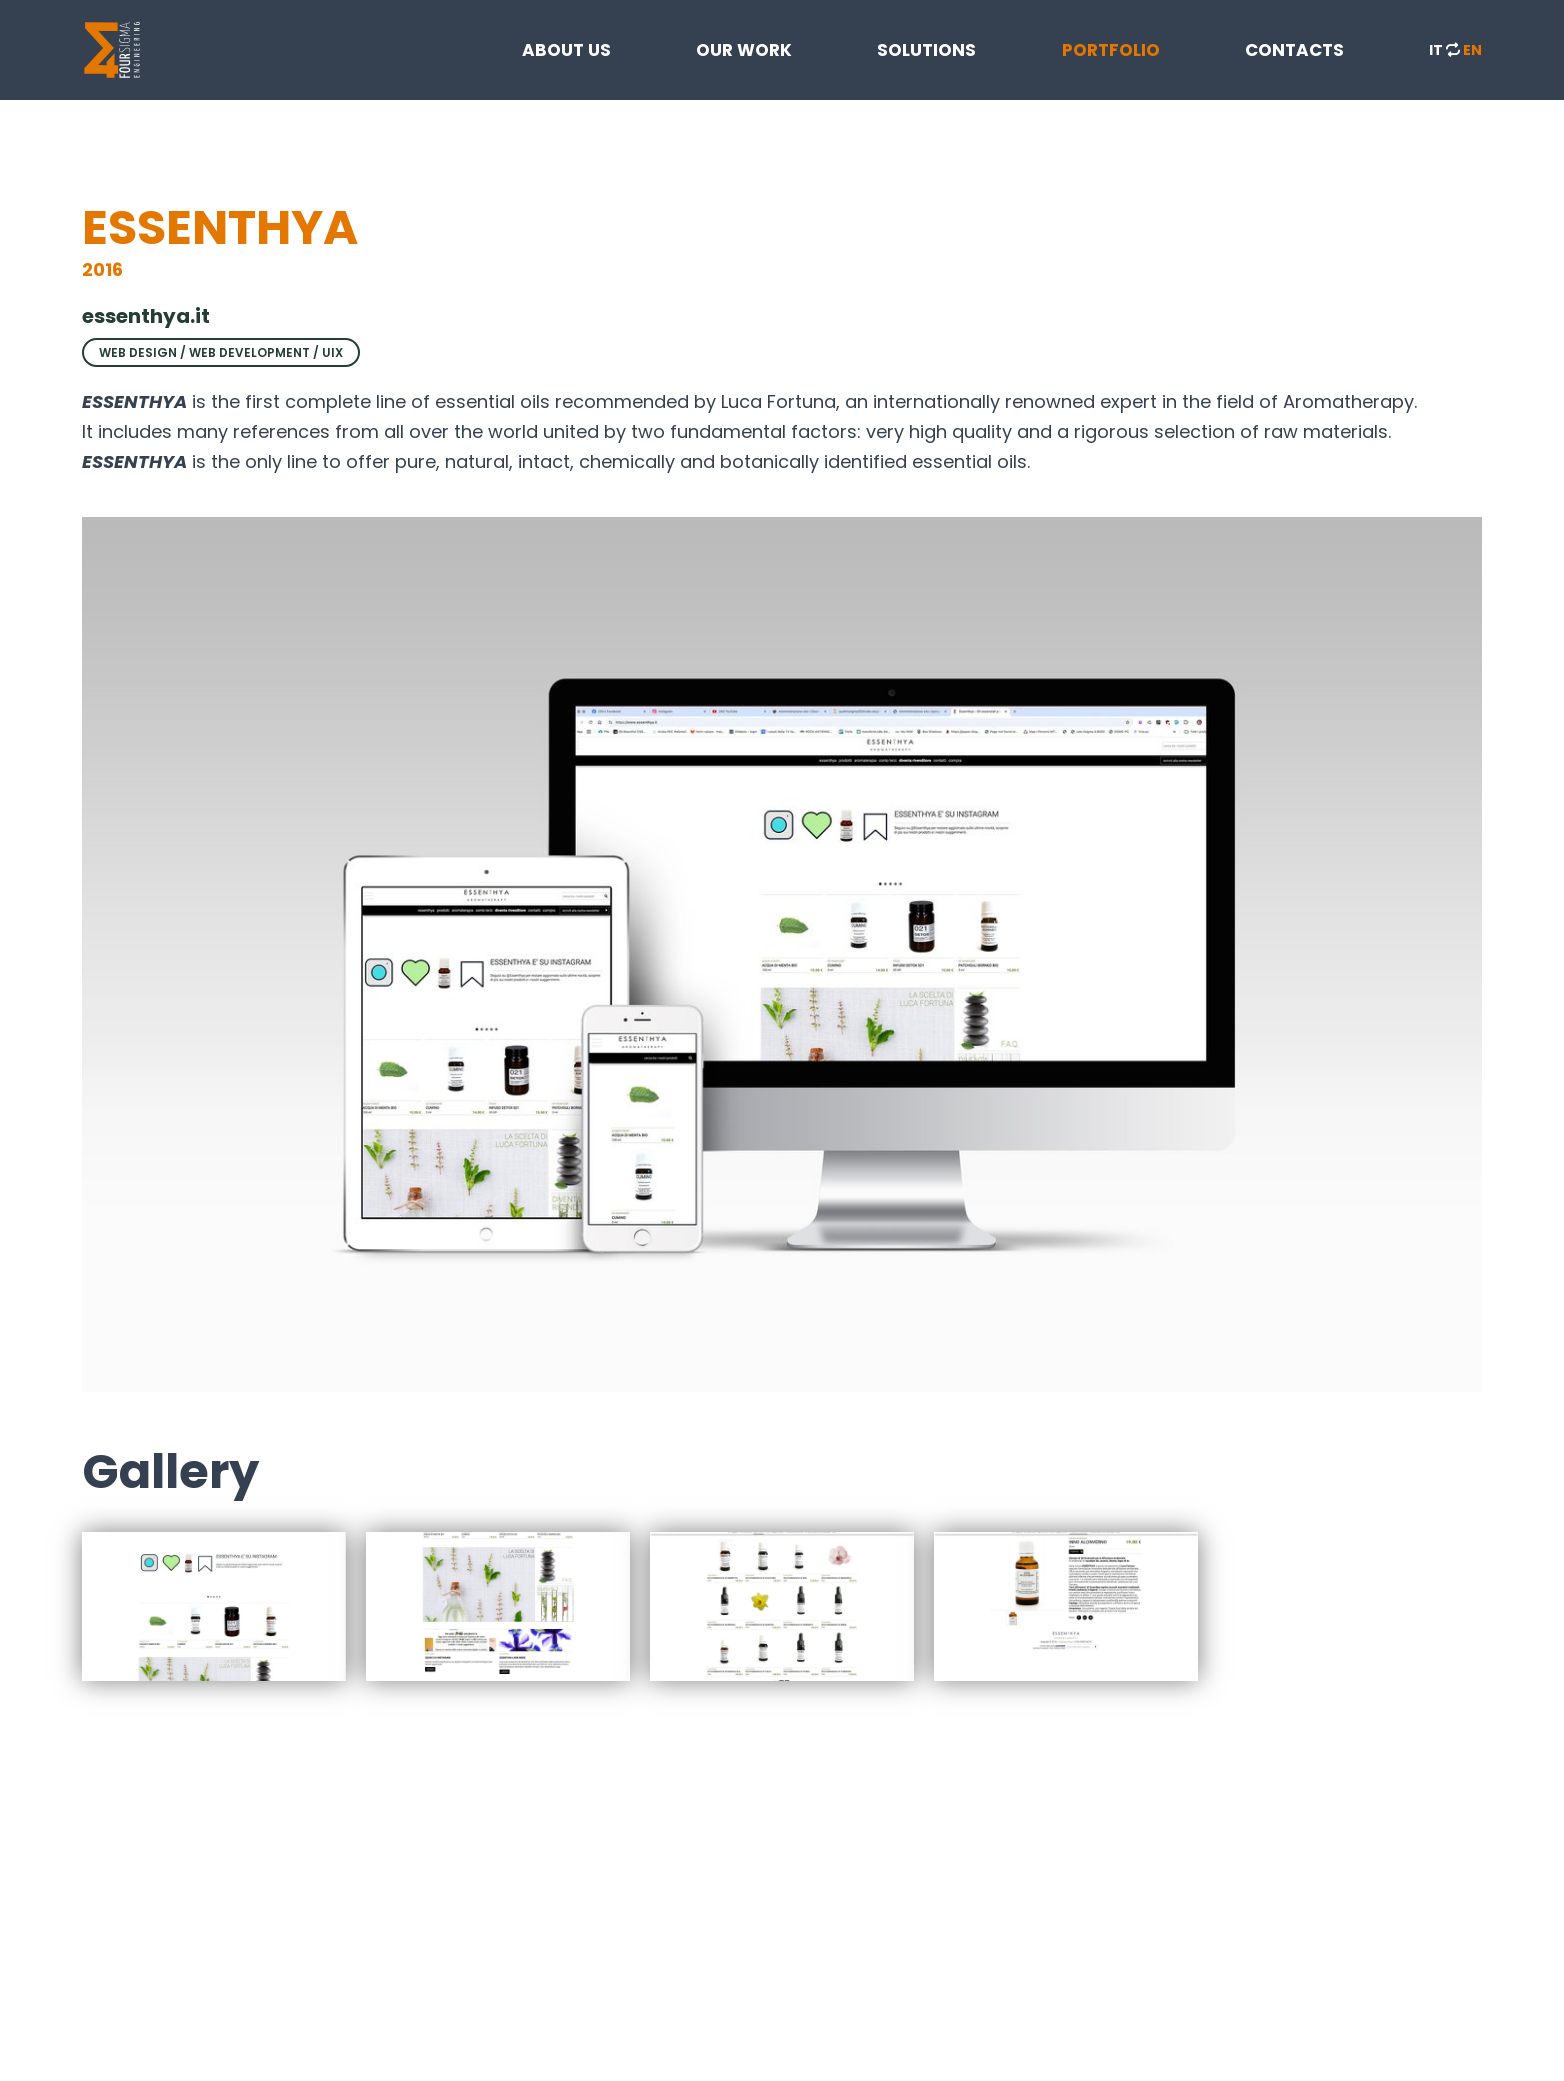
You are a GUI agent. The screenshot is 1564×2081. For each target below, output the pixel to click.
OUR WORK (744, 50)
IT (1436, 50)
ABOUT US (566, 50)
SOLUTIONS (926, 50)
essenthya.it (146, 316)
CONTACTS (1294, 50)
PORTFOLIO (1111, 50)
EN (1472, 50)
